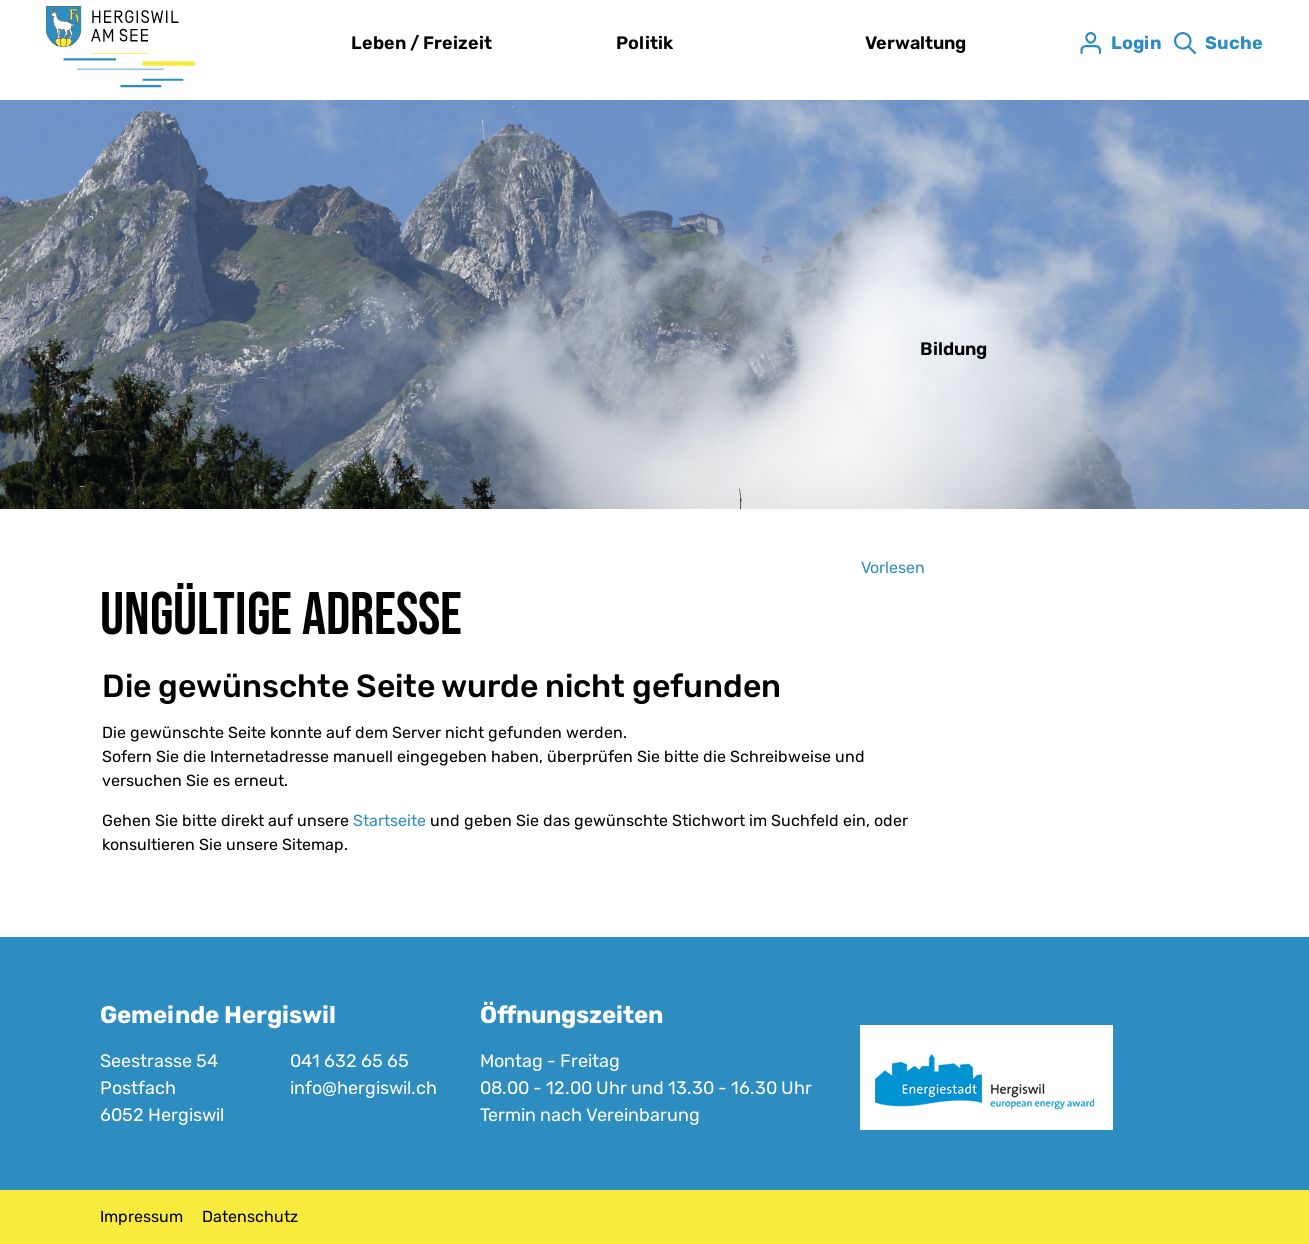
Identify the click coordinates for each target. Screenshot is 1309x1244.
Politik (644, 43)
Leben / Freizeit (421, 43)
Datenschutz (250, 1216)
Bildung (953, 349)
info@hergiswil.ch (363, 1088)
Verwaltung (915, 43)
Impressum (141, 1216)
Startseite (389, 820)
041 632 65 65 (349, 1061)
